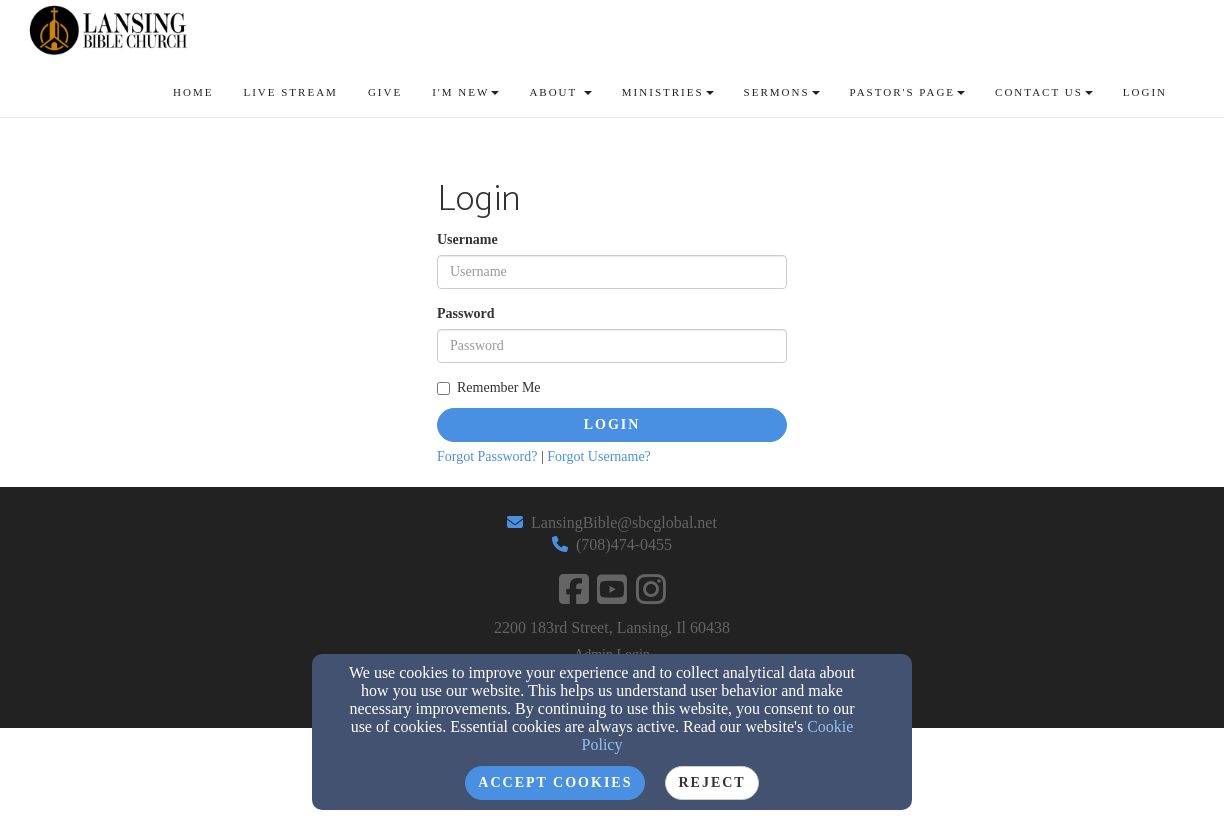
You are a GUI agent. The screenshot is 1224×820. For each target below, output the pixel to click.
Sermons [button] (782, 92)
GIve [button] (385, 92)
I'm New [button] (465, 92)
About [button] (560, 92)
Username (467, 239)
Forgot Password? (487, 456)
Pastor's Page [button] (908, 92)
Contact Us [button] (1044, 92)
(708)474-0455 (624, 544)
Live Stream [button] (290, 92)
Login (612, 424)
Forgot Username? (599, 456)
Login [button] (1145, 92)
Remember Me (489, 387)
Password (466, 313)
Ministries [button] (668, 92)
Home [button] (193, 92)
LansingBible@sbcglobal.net (624, 522)
